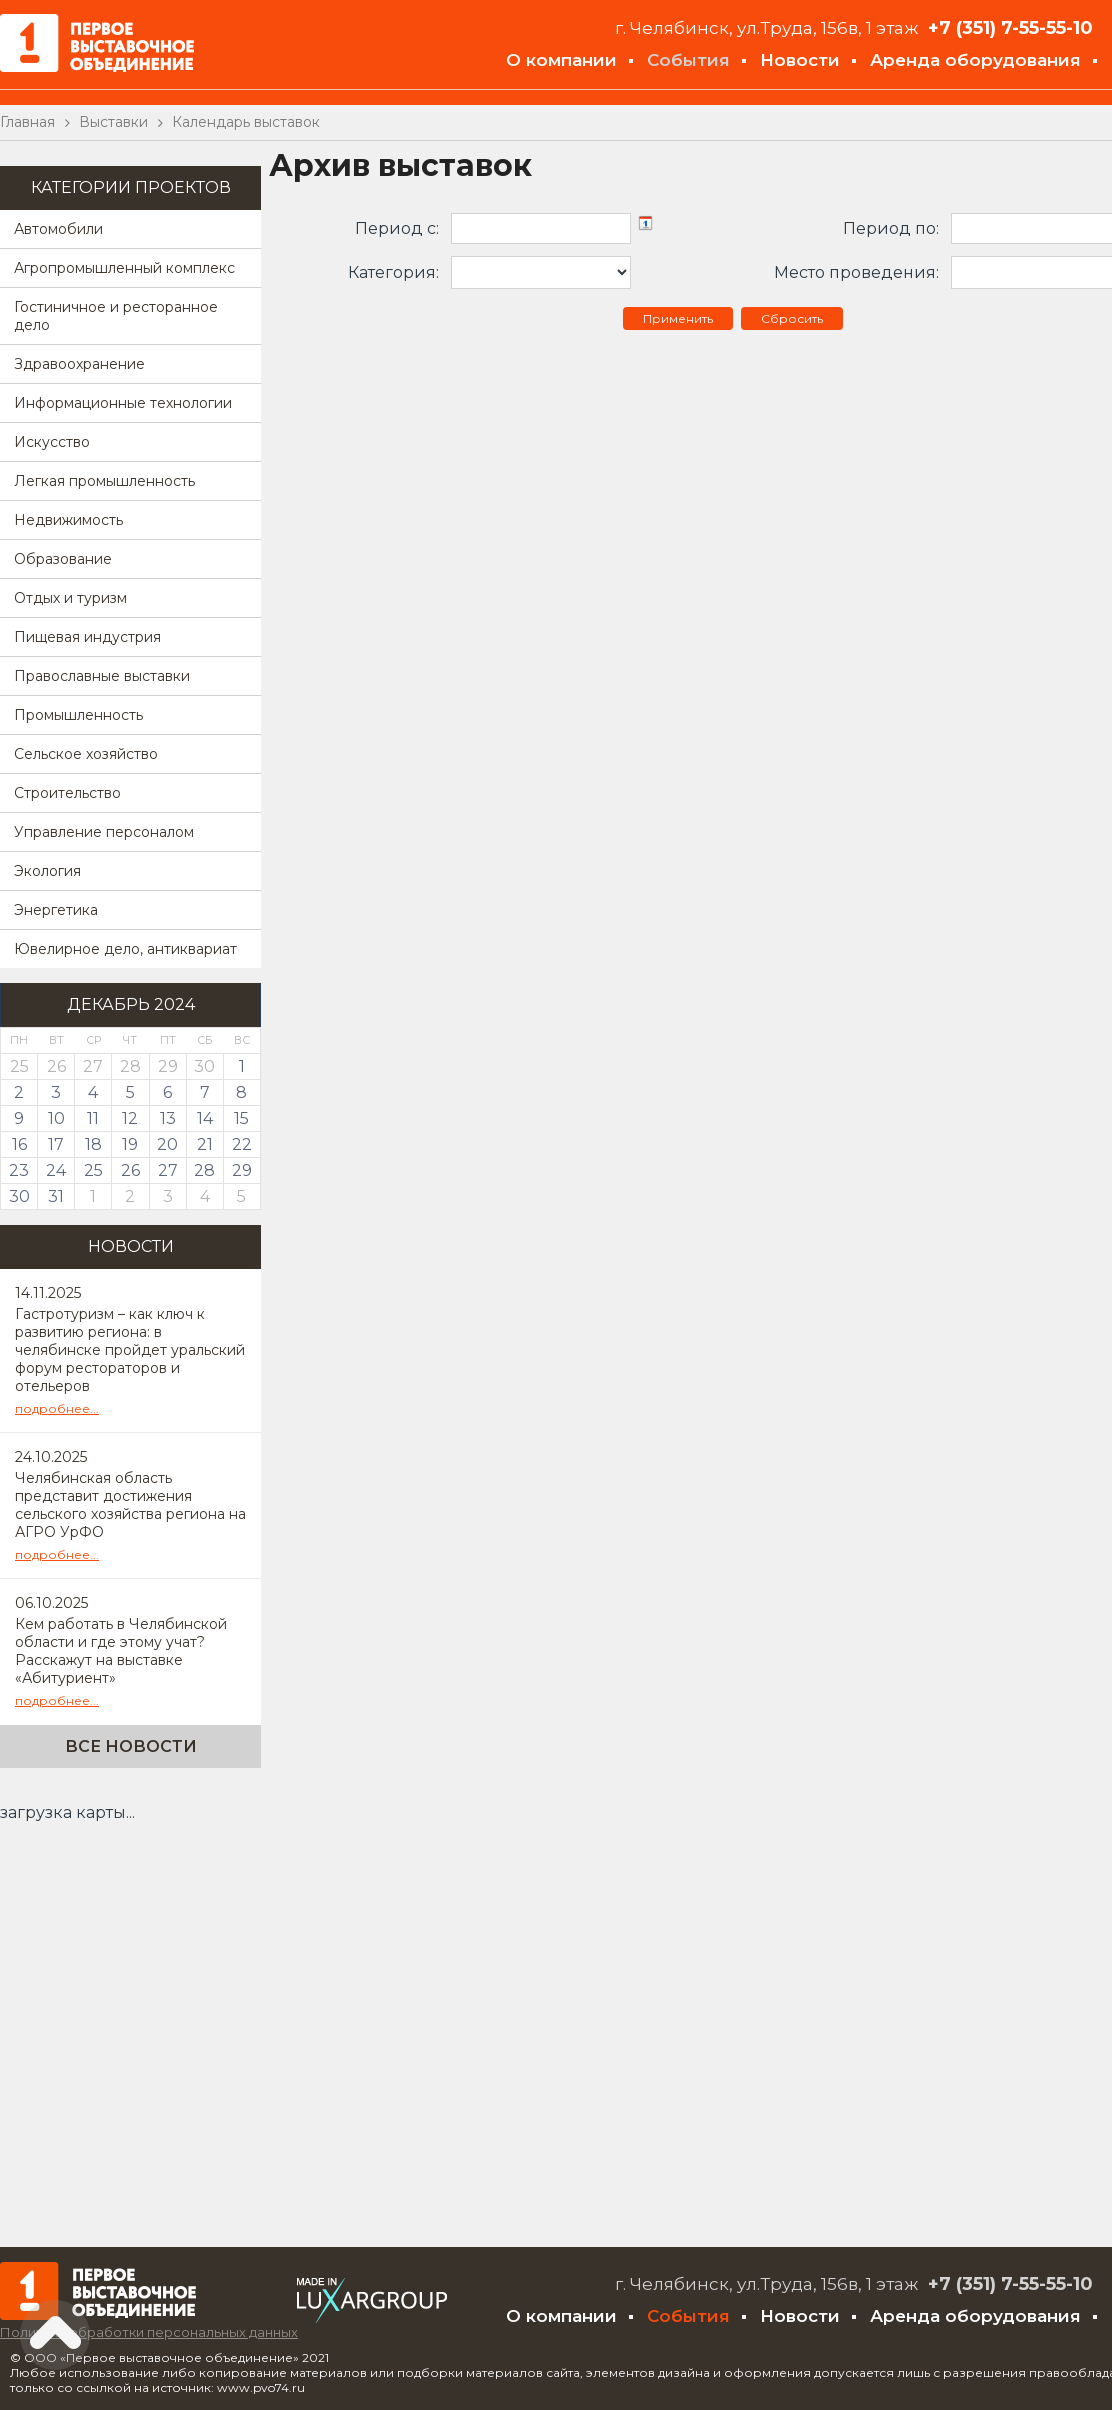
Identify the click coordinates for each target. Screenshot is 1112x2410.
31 (56, 1196)
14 (205, 1118)
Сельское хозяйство (86, 754)
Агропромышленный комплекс (124, 268)
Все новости (131, 1746)
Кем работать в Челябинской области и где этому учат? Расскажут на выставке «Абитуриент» (121, 1651)
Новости (800, 60)
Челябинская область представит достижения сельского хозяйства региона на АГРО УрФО (130, 1505)
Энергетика (56, 910)
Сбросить (792, 318)
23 (19, 1170)
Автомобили (58, 229)
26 (130, 1170)
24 (56, 1170)
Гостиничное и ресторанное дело (116, 316)
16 (19, 1144)
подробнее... (57, 1408)
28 (204, 1170)
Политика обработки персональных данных (149, 2332)
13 (168, 1118)
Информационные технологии (123, 403)
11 (93, 1118)
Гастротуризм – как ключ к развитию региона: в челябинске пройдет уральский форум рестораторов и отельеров (130, 1350)
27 (168, 1170)
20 (167, 1144)
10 (56, 1118)
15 (241, 1118)
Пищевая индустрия (87, 637)
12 (130, 1118)
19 (130, 1144)
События (688, 60)
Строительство (67, 793)
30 (19, 1196)
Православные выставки (102, 676)
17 (56, 1144)
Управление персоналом (104, 832)
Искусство (52, 442)
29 (242, 1170)
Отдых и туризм (70, 598)
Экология (47, 871)
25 (93, 1170)
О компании (561, 60)
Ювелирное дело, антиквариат (125, 949)
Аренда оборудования (975, 60)
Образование (63, 559)
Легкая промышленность (104, 481)
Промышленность (78, 715)
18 (93, 1144)
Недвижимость (68, 520)
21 (205, 1144)
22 (242, 1144)
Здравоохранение (79, 364)
